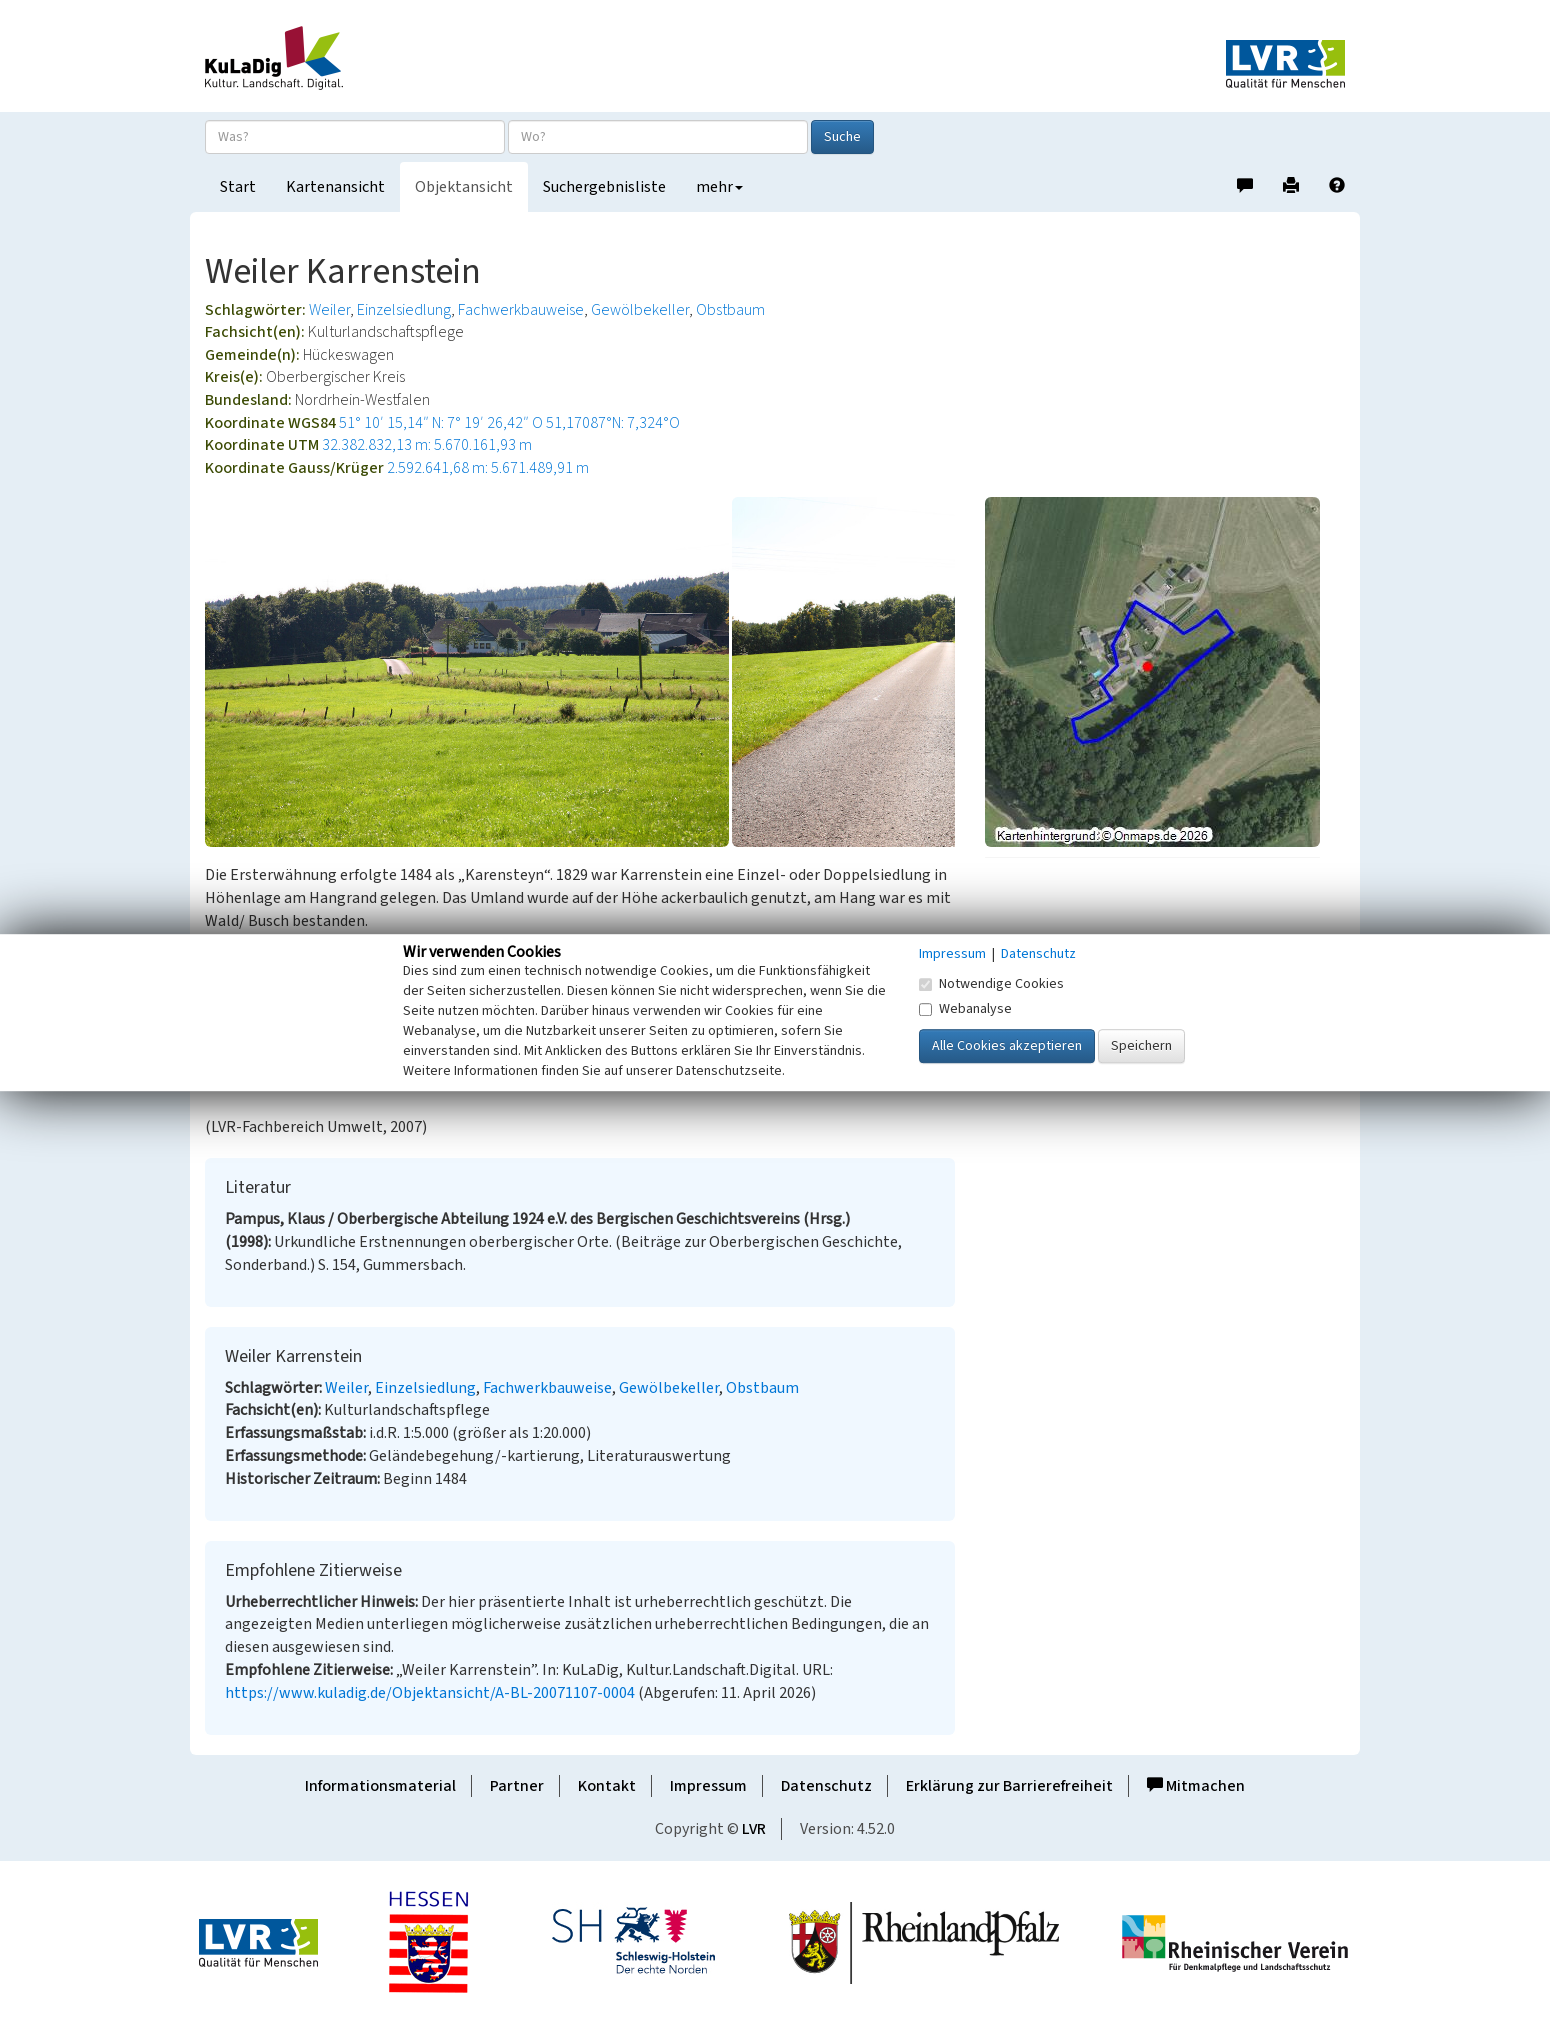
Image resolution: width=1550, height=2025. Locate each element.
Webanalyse (965, 1009)
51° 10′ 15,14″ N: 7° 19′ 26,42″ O (441, 423)
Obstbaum (730, 310)
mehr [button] (719, 187)
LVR (754, 1829)
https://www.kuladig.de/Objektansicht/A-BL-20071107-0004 (430, 1693)
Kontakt (607, 1786)
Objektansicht (464, 187)
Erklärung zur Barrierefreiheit (1009, 1786)
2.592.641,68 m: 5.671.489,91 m (488, 468)
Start (238, 187)
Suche (842, 137)
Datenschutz (826, 1786)
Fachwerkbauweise (521, 310)
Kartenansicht (335, 187)
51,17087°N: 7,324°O (613, 423)
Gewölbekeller (640, 310)
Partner (517, 1786)
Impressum (708, 1786)
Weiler (329, 310)
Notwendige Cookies (991, 984)
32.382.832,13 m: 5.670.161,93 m (427, 445)
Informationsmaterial (380, 1786)
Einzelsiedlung (404, 310)
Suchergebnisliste (604, 187)
